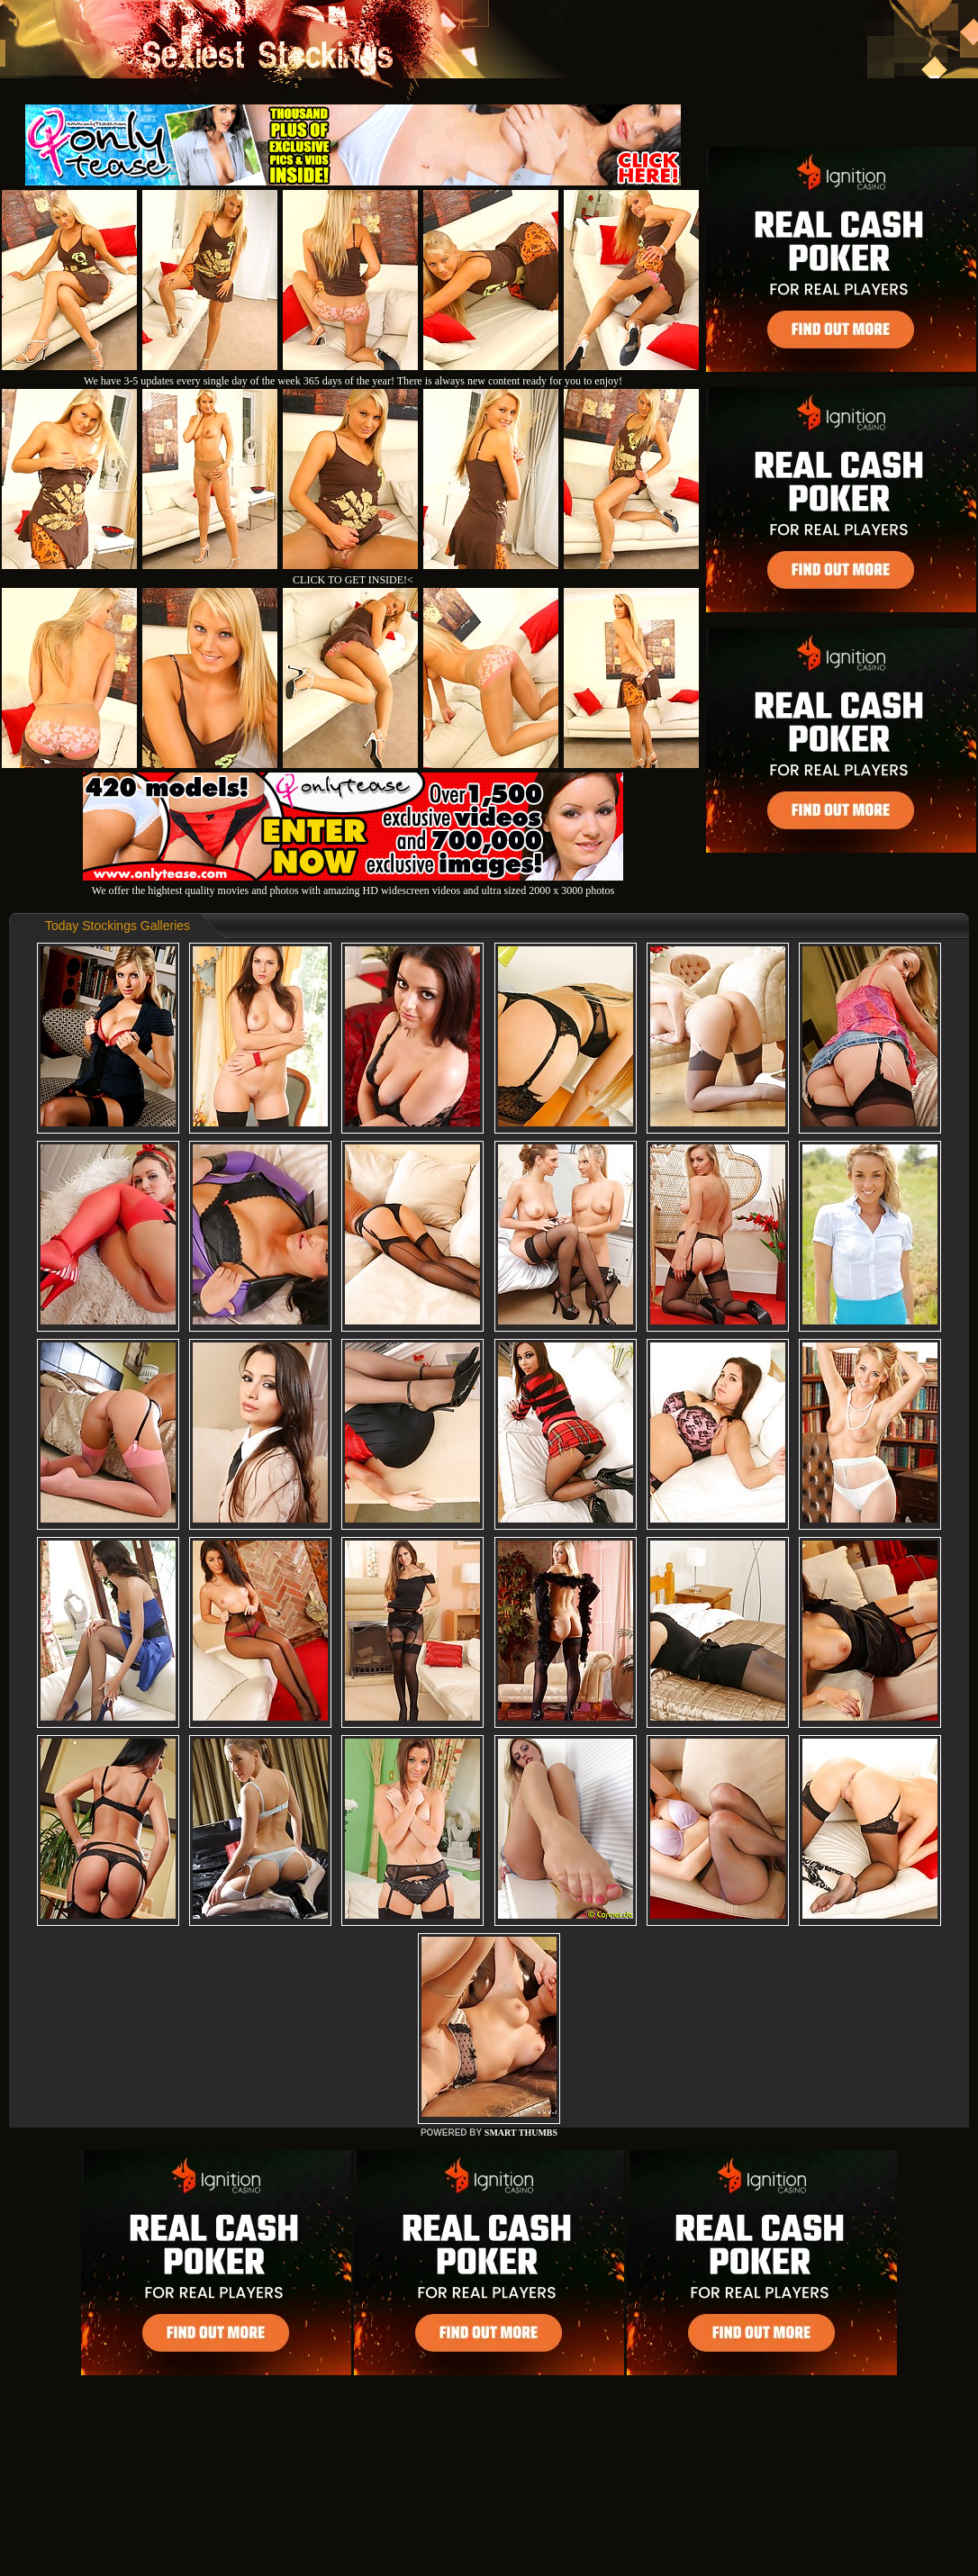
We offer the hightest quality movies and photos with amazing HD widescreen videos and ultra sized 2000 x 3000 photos (353, 884)
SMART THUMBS (520, 2133)
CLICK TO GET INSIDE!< (353, 580)
